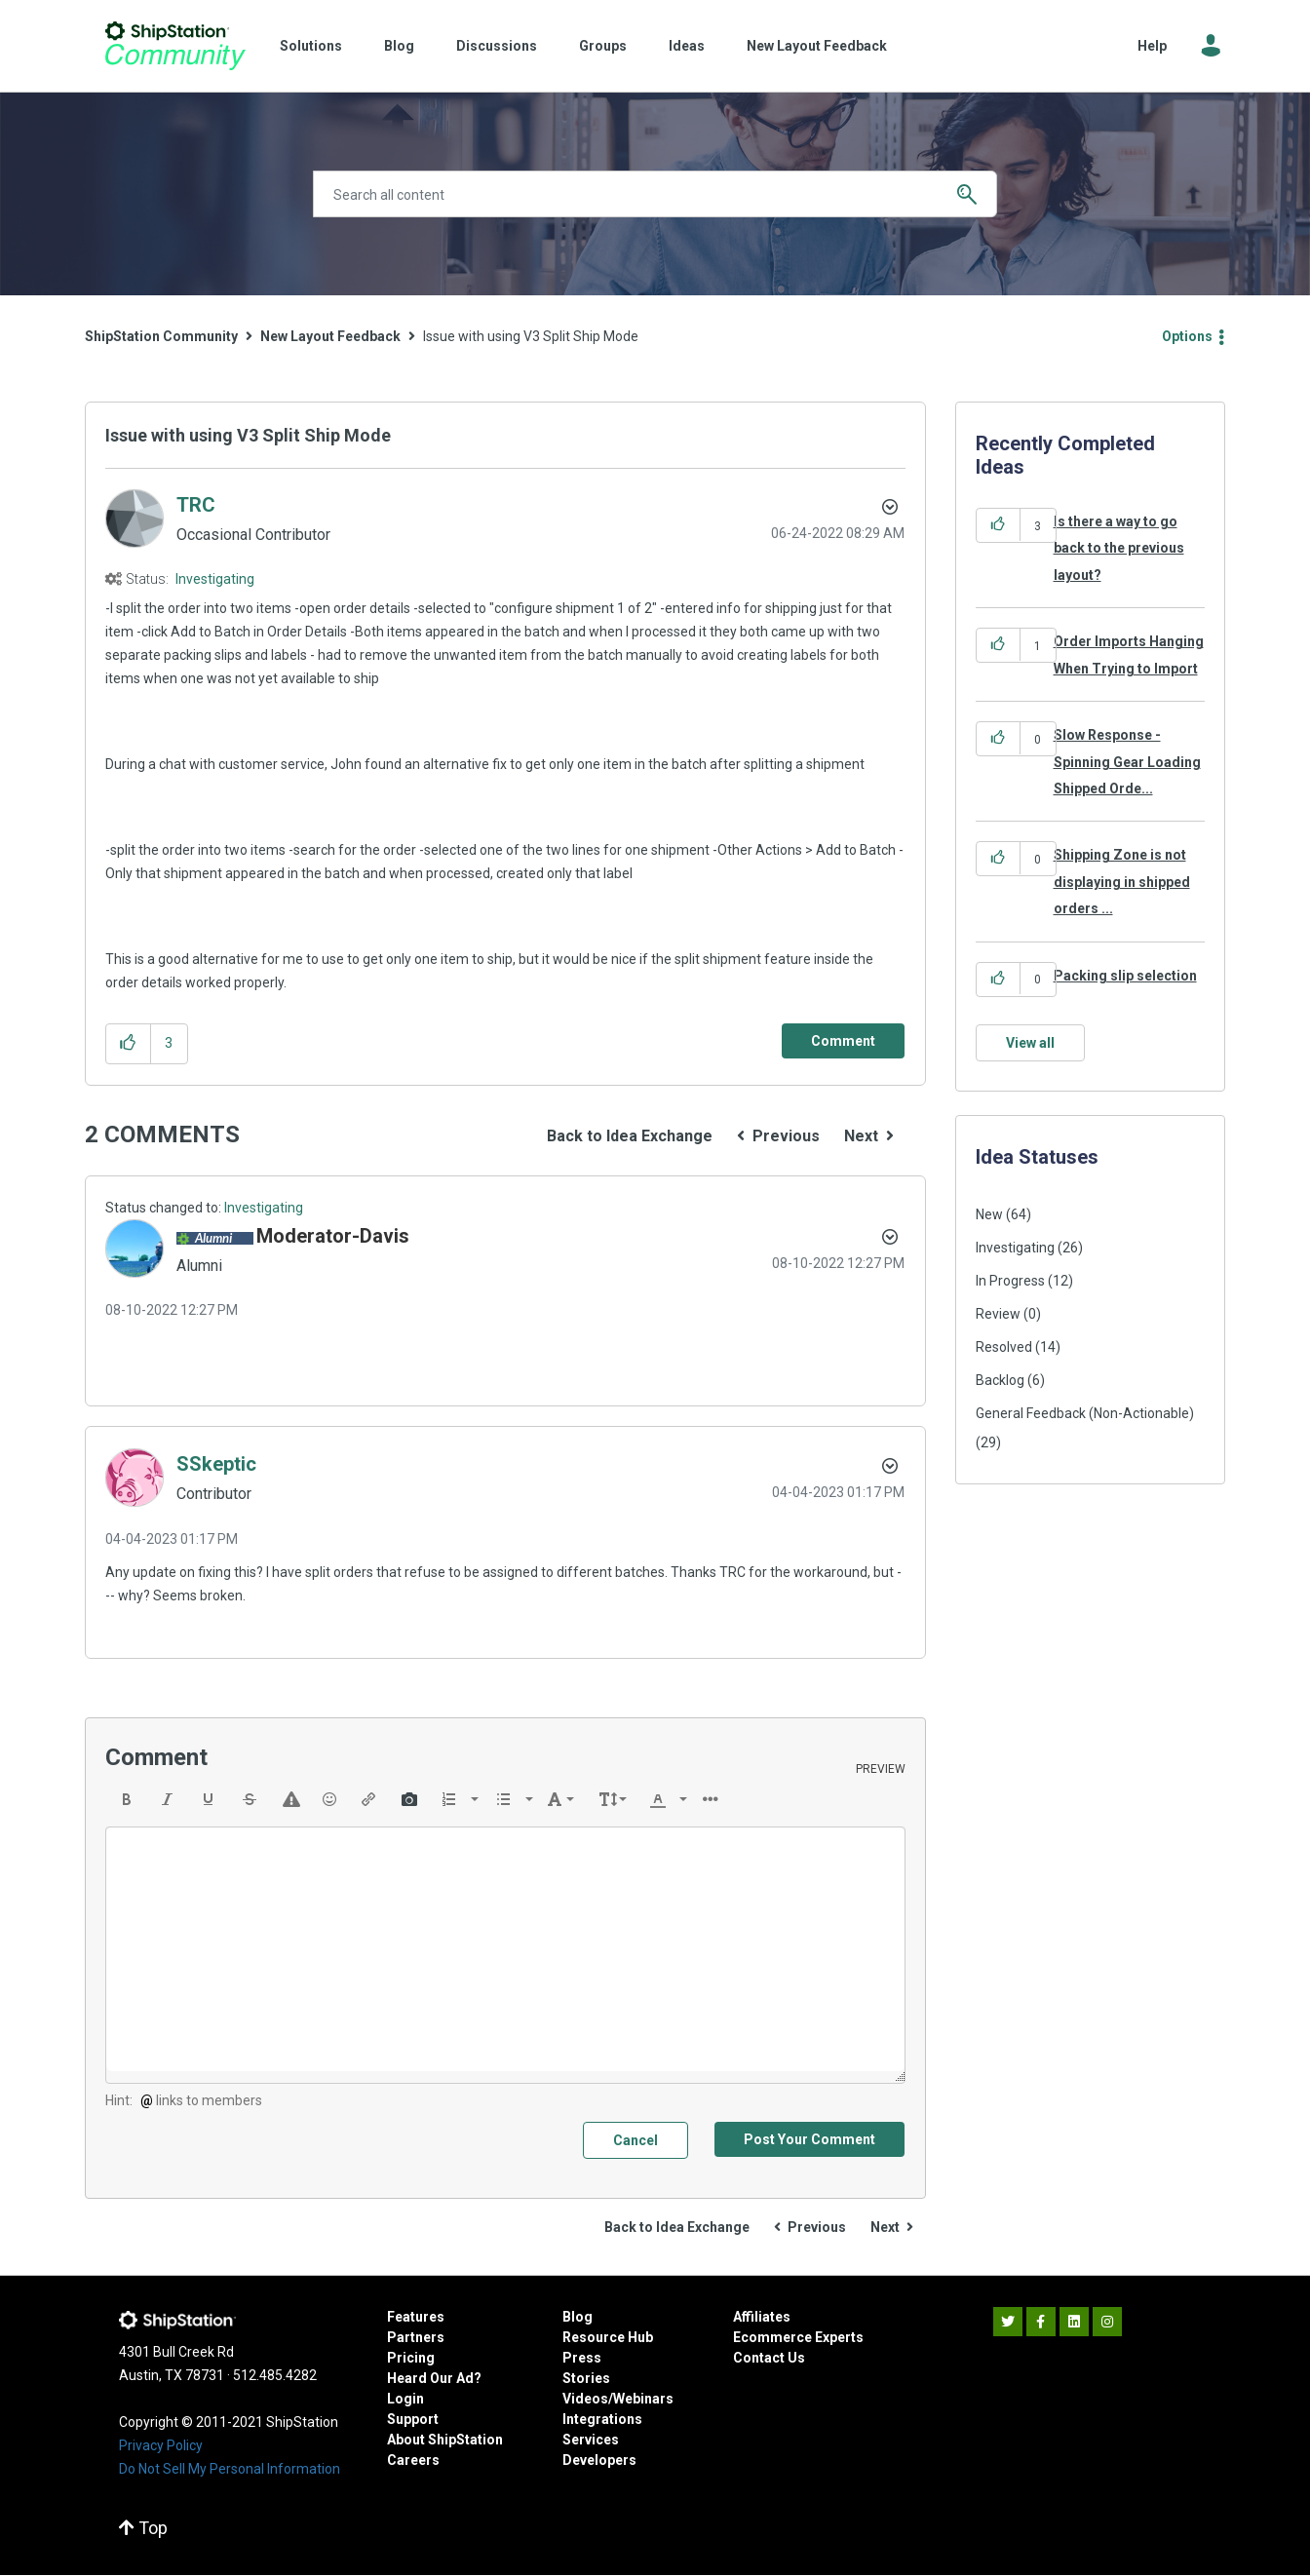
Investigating (214, 579)
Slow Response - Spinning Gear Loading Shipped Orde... (1127, 761)
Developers (599, 2460)
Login (405, 2398)
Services (590, 2439)
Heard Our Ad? (434, 2378)
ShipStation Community (175, 45)
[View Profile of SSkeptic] (216, 1464)
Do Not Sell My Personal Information (229, 2469)
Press (581, 2357)
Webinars (643, 2398)
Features (415, 2317)
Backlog (1000, 1380)
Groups (603, 46)
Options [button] (1187, 336)
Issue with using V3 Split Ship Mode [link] (530, 336)
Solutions (311, 46)
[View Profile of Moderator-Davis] (332, 1236)
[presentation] (126, 1799)
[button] (128, 1043)
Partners (415, 2337)
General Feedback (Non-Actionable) (1085, 1413)
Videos (585, 2398)
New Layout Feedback (817, 46)
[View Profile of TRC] (195, 505)
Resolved (1004, 1347)
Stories (586, 2378)
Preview (880, 1769)
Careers (413, 2460)
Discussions (496, 46)
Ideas (687, 46)
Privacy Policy (161, 2445)
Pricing (411, 2357)
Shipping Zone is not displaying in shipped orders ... (1122, 881)
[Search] (655, 194)
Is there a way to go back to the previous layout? (1119, 548)
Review (998, 1314)
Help (1152, 46)
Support (413, 2419)
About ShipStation (445, 2439)
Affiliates (761, 2317)
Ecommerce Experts (798, 2337)
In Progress (1010, 1280)
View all (1030, 1043)
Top (143, 2528)
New (989, 1214)
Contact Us (769, 2357)
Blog (399, 46)
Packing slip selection (1125, 975)
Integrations (602, 2419)
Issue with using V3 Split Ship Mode (248, 435)
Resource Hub (607, 2337)
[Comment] (843, 1040)
